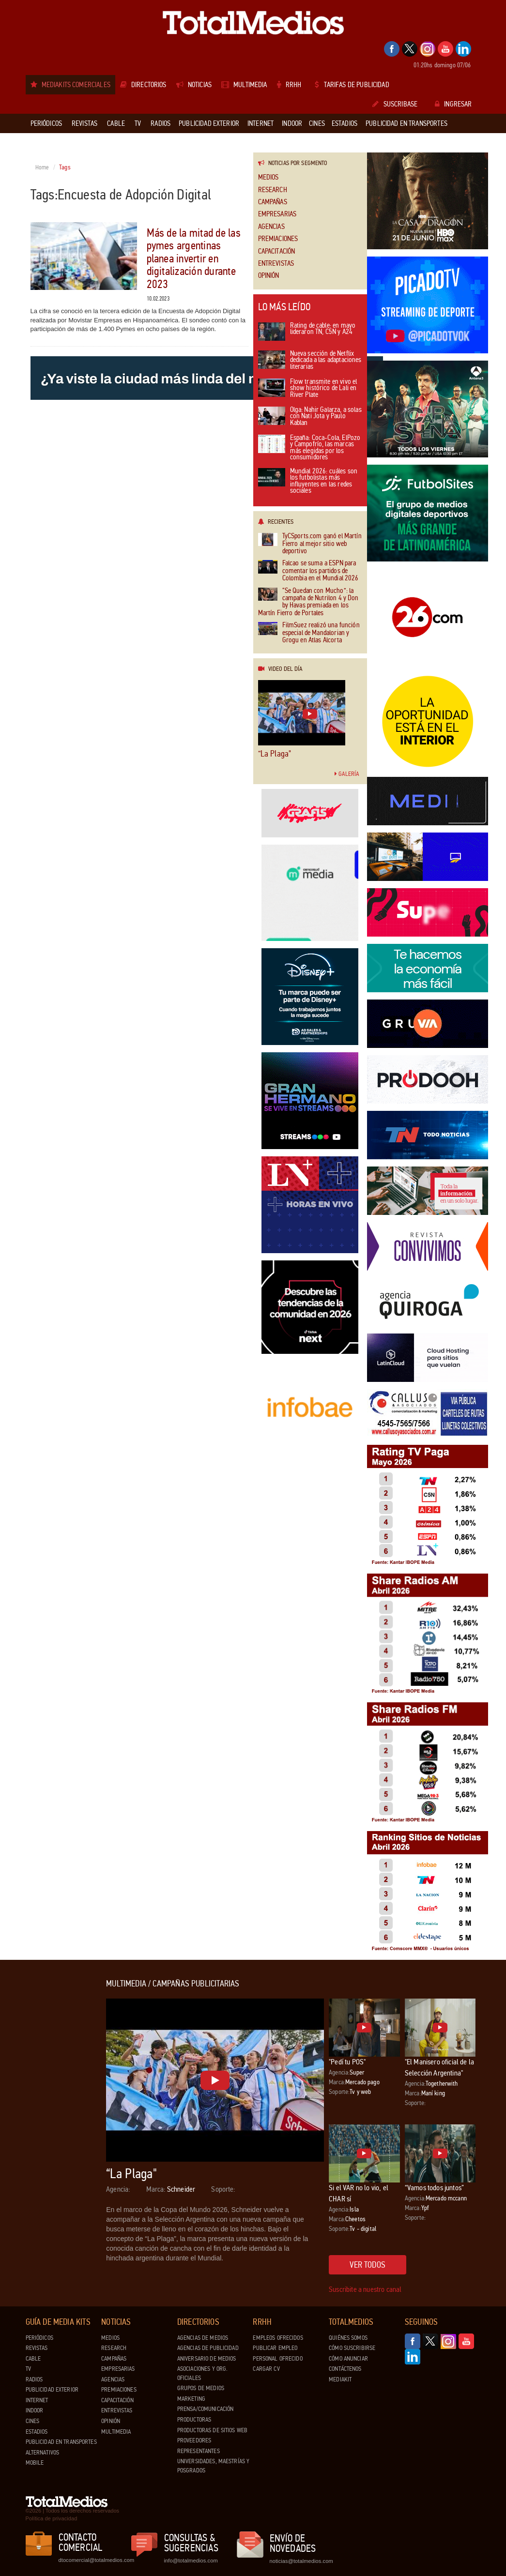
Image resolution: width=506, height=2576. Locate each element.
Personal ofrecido (277, 2359)
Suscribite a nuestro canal (365, 2289)
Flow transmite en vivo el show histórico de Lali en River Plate (307, 389)
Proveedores (194, 2440)
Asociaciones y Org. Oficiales (202, 2373)
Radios (34, 2379)
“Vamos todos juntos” (434, 2187)
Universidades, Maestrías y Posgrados (213, 2465)
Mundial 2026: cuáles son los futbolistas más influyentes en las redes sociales (308, 481)
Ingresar (453, 104)
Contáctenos (345, 2369)
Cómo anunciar (348, 2359)
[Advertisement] (64, 2124)
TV (28, 2369)
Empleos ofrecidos (278, 2338)
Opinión (268, 275)
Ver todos (367, 2264)
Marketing (191, 2399)
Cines (33, 2421)
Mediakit (340, 2379)
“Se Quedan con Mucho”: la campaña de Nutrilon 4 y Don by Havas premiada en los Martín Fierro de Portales (308, 602)
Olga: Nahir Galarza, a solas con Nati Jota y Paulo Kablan (310, 417)
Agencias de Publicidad (208, 2348)
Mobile (35, 2463)
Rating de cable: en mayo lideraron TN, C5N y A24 (307, 331)
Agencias (271, 226)
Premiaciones (278, 238)
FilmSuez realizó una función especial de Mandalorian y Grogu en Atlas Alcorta (309, 632)
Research (272, 190)
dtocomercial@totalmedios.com (95, 2560)
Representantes (198, 2451)
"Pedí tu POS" (347, 2061)
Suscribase (394, 104)
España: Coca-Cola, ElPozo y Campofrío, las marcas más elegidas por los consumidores (309, 448)
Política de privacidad (51, 2518)
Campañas (272, 202)
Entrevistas (276, 263)
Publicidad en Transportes (61, 2442)
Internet (37, 2400)
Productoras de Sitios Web (212, 2430)
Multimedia (116, 2432)
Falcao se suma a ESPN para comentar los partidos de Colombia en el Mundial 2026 (308, 571)
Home (42, 167)
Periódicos (39, 2338)
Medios (268, 177)
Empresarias (277, 214)
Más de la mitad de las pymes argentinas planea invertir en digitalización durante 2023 (194, 258)
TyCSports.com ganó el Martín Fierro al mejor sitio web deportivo (310, 543)
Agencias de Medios (202, 2338)
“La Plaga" (274, 753)
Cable (33, 2359)
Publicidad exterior (52, 2390)
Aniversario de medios (206, 2359)
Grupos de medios (200, 2388)
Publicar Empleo (275, 2348)
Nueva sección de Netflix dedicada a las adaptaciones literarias (310, 360)
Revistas (37, 2348)
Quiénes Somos (348, 2338)
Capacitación (276, 251)
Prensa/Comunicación (205, 2409)
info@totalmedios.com (191, 2560)
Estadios (37, 2432)
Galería (347, 774)
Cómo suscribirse (352, 2348)
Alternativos (43, 2452)
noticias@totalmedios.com (301, 2561)
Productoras (194, 2420)
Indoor (35, 2410)
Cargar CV (266, 2369)
